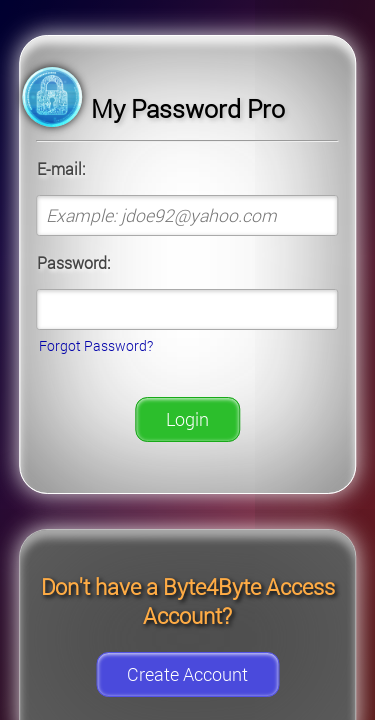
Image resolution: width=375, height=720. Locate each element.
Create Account (187, 674)
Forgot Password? (96, 345)
